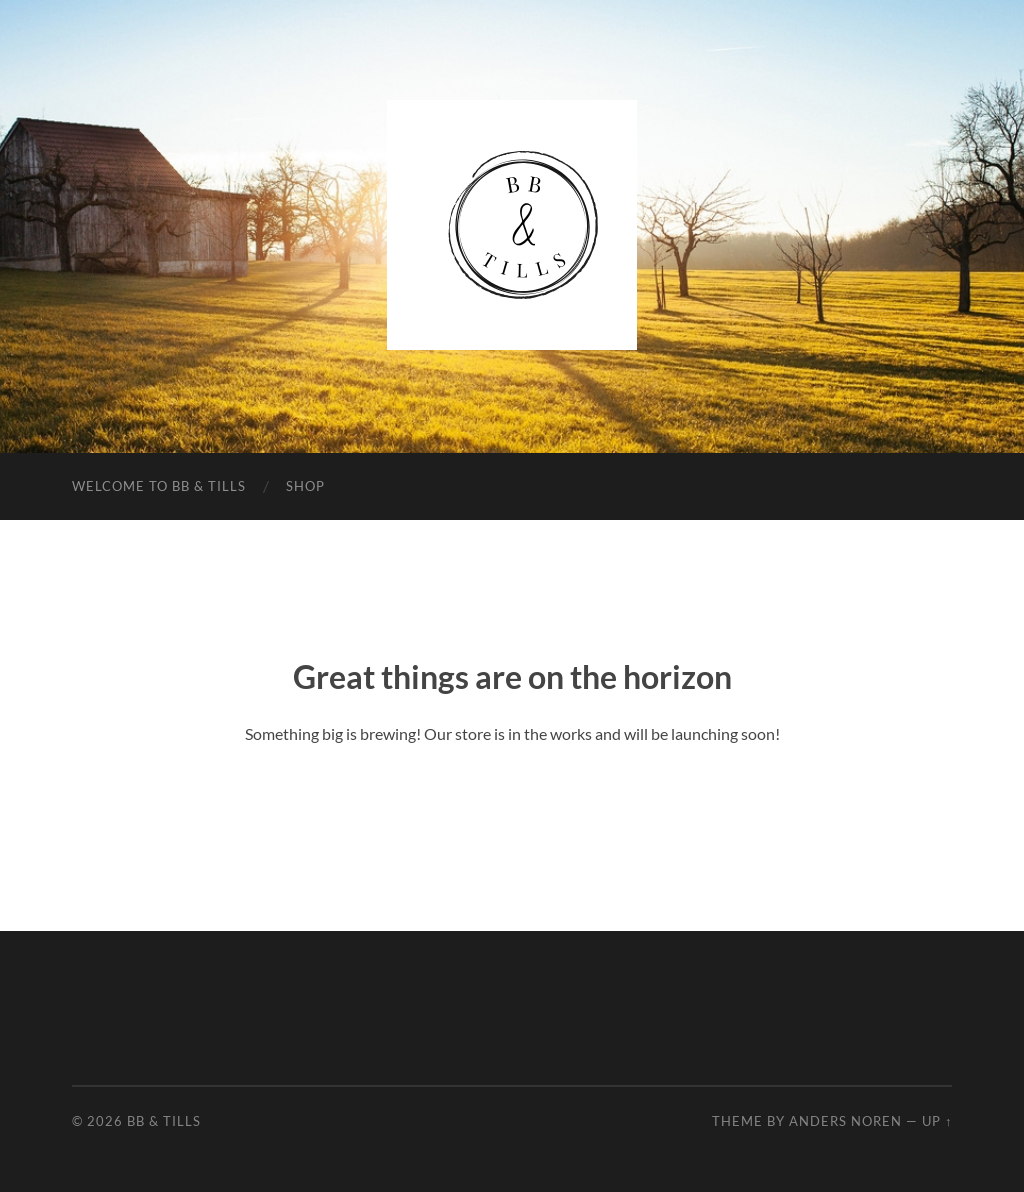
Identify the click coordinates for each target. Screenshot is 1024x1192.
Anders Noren (845, 1121)
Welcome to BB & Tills (159, 486)
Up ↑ (937, 1121)
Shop (305, 486)
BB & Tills (164, 1121)
